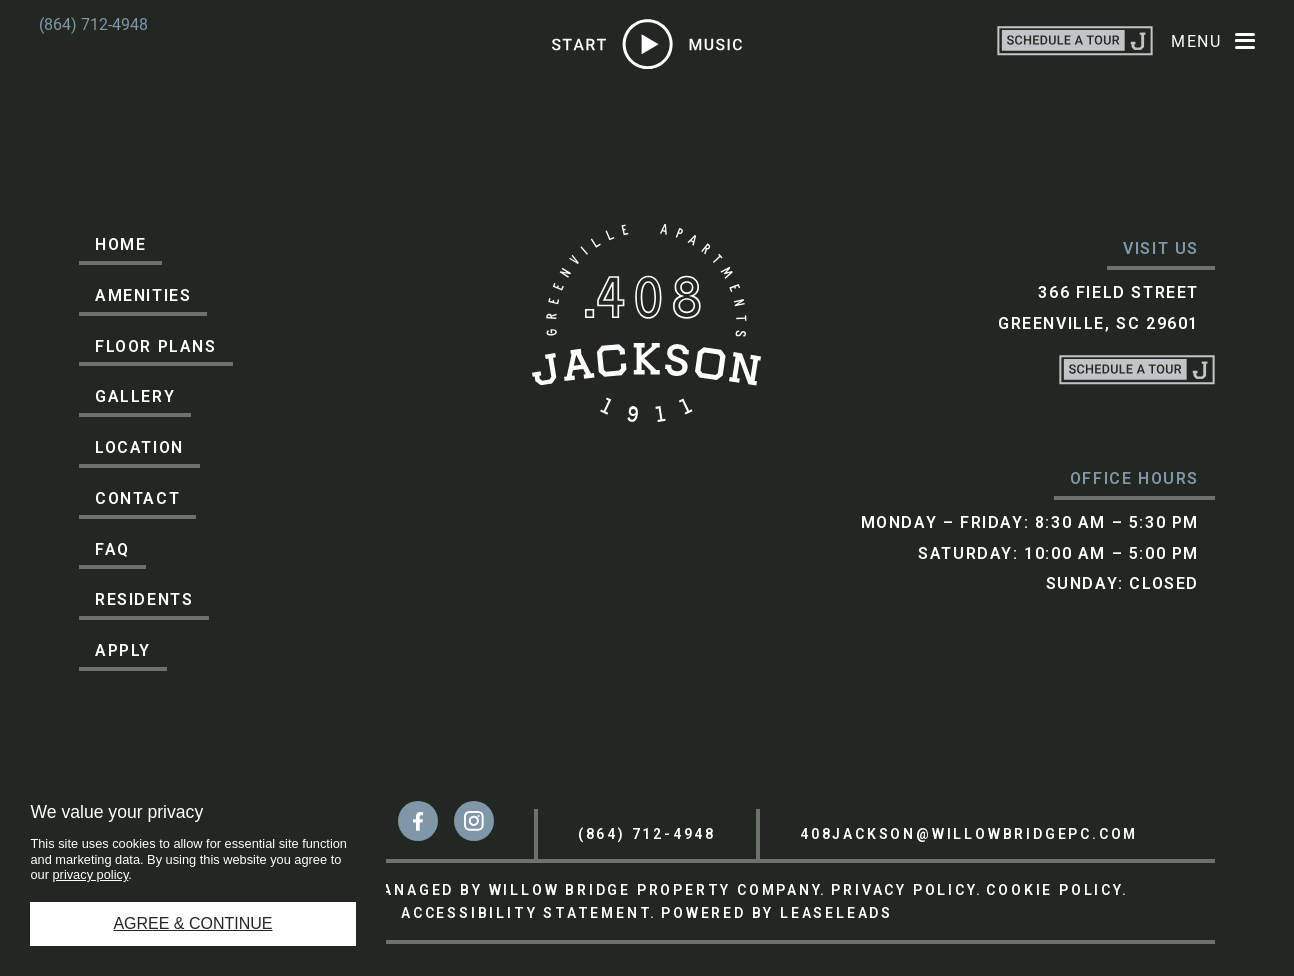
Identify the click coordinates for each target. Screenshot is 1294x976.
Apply (123, 650)
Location (139, 447)
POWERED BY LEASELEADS (777, 913)
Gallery (135, 396)
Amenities (143, 295)
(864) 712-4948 (93, 24)
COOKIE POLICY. (1057, 890)
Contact (137, 498)
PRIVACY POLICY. (906, 890)
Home (120, 244)
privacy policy (91, 874)
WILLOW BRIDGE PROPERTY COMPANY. (658, 890)
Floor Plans (156, 346)
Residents (144, 599)
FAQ (112, 549)
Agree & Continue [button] (192, 923)
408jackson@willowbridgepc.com (969, 834)
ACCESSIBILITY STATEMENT (525, 913)
